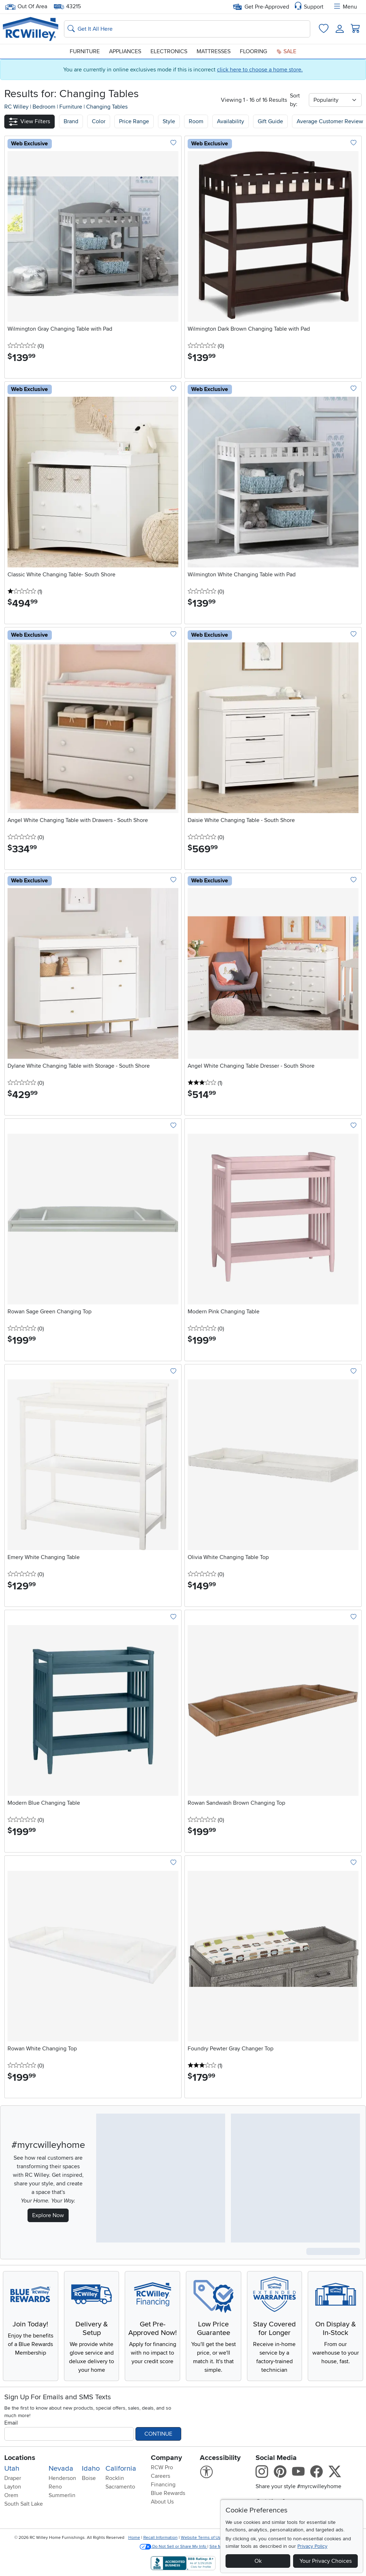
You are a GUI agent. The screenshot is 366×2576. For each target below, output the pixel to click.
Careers (160, 2476)
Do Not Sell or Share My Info (173, 2546)
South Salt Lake (23, 2503)
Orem (11, 2495)
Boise (89, 2478)
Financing (163, 2484)
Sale (286, 51)
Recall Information (160, 2537)
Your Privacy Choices (326, 2561)
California (120, 2468)
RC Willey (16, 106)
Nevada (61, 2468)
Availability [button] (230, 121)
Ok (258, 2561)
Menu (345, 6)
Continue (158, 2433)
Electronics (168, 51)
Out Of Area (26, 6)
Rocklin (114, 2478)
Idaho (91, 2468)
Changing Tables (107, 106)
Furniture (85, 51)
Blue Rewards (168, 2493)
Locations (19, 2458)
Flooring (253, 51)
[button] (29, 122)
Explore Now (48, 2215)
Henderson (62, 2478)
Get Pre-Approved (261, 6)
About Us (162, 2501)
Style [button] (169, 121)
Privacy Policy (312, 2546)
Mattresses (214, 51)
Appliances (125, 51)
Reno (55, 2486)
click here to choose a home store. (260, 69)
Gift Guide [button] (270, 121)
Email (11, 2422)
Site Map (217, 2546)
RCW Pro (162, 2467)
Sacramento (120, 2486)
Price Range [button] (134, 121)
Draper (12, 2478)
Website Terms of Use (202, 2537)
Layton (12, 2486)
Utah (11, 2468)
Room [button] (196, 121)
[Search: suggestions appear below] (187, 29)
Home (134, 2537)
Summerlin (62, 2495)
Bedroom (45, 106)
